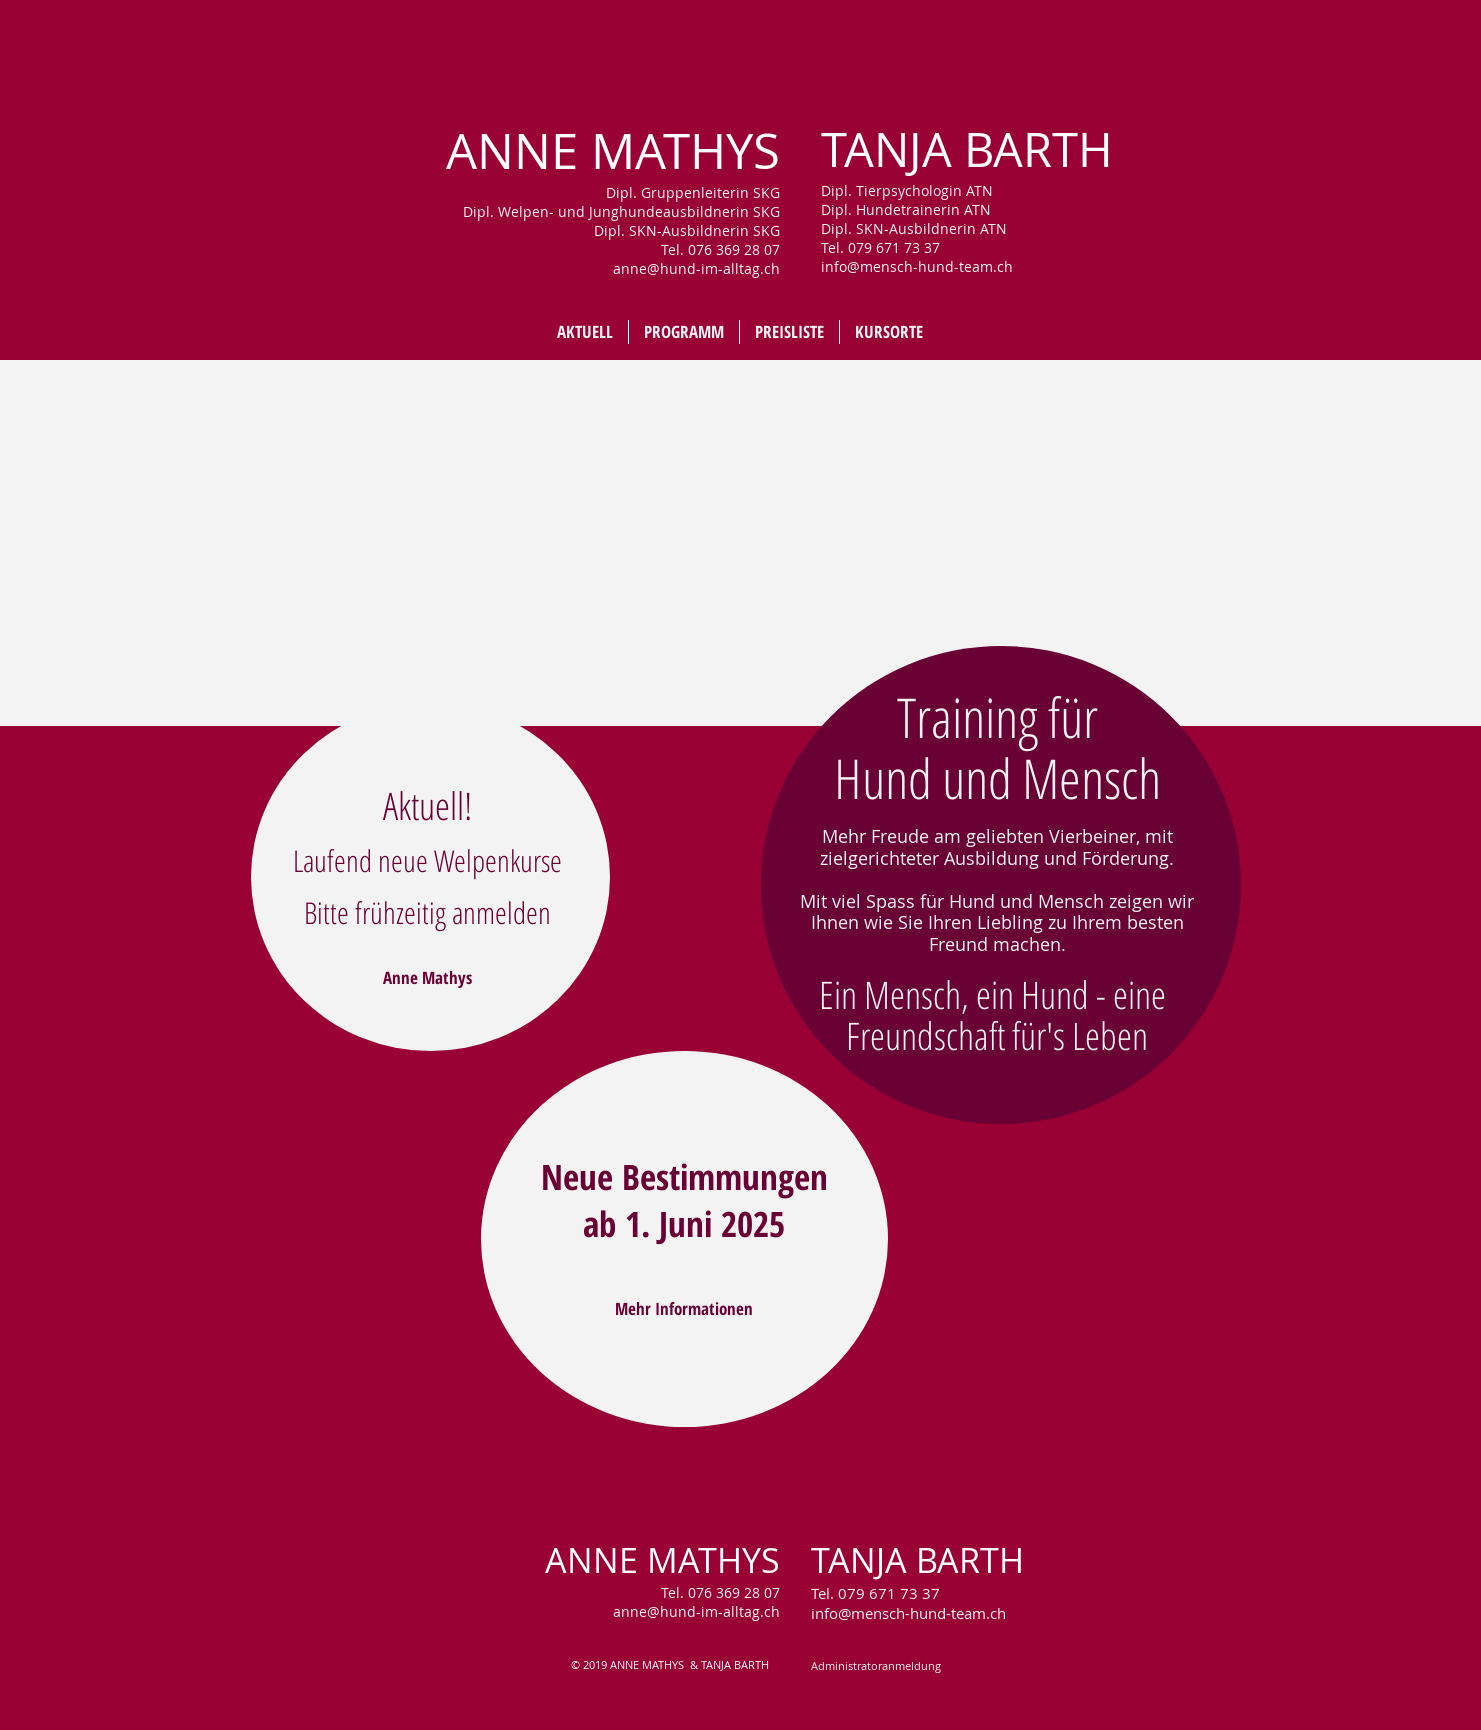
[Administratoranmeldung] (876, 1666)
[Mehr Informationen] (684, 1308)
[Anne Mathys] (428, 977)
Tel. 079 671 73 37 (875, 1593)
